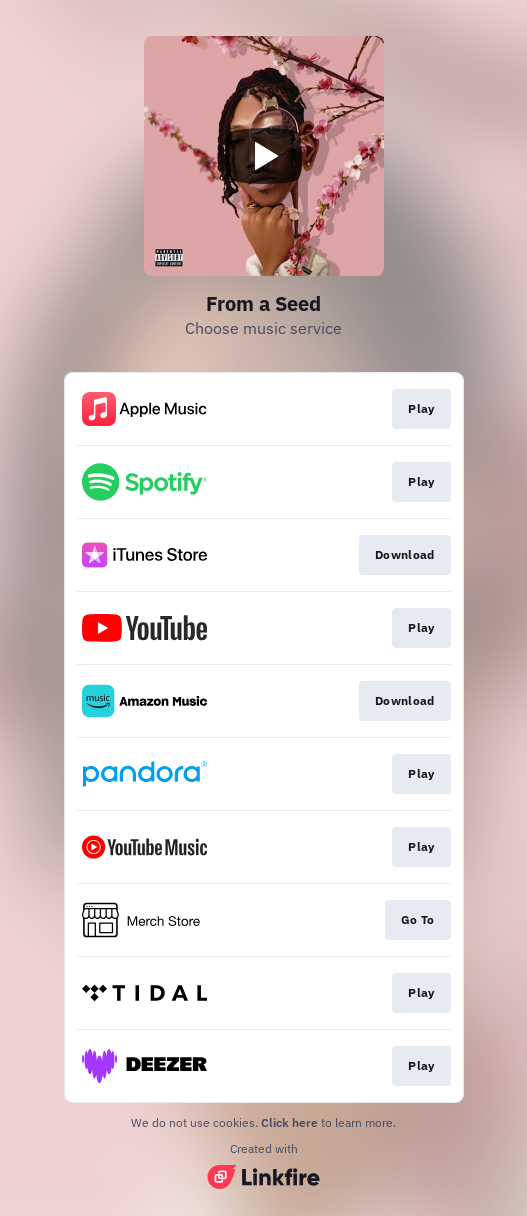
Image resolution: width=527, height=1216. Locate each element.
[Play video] (264, 156)
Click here (289, 1122)
